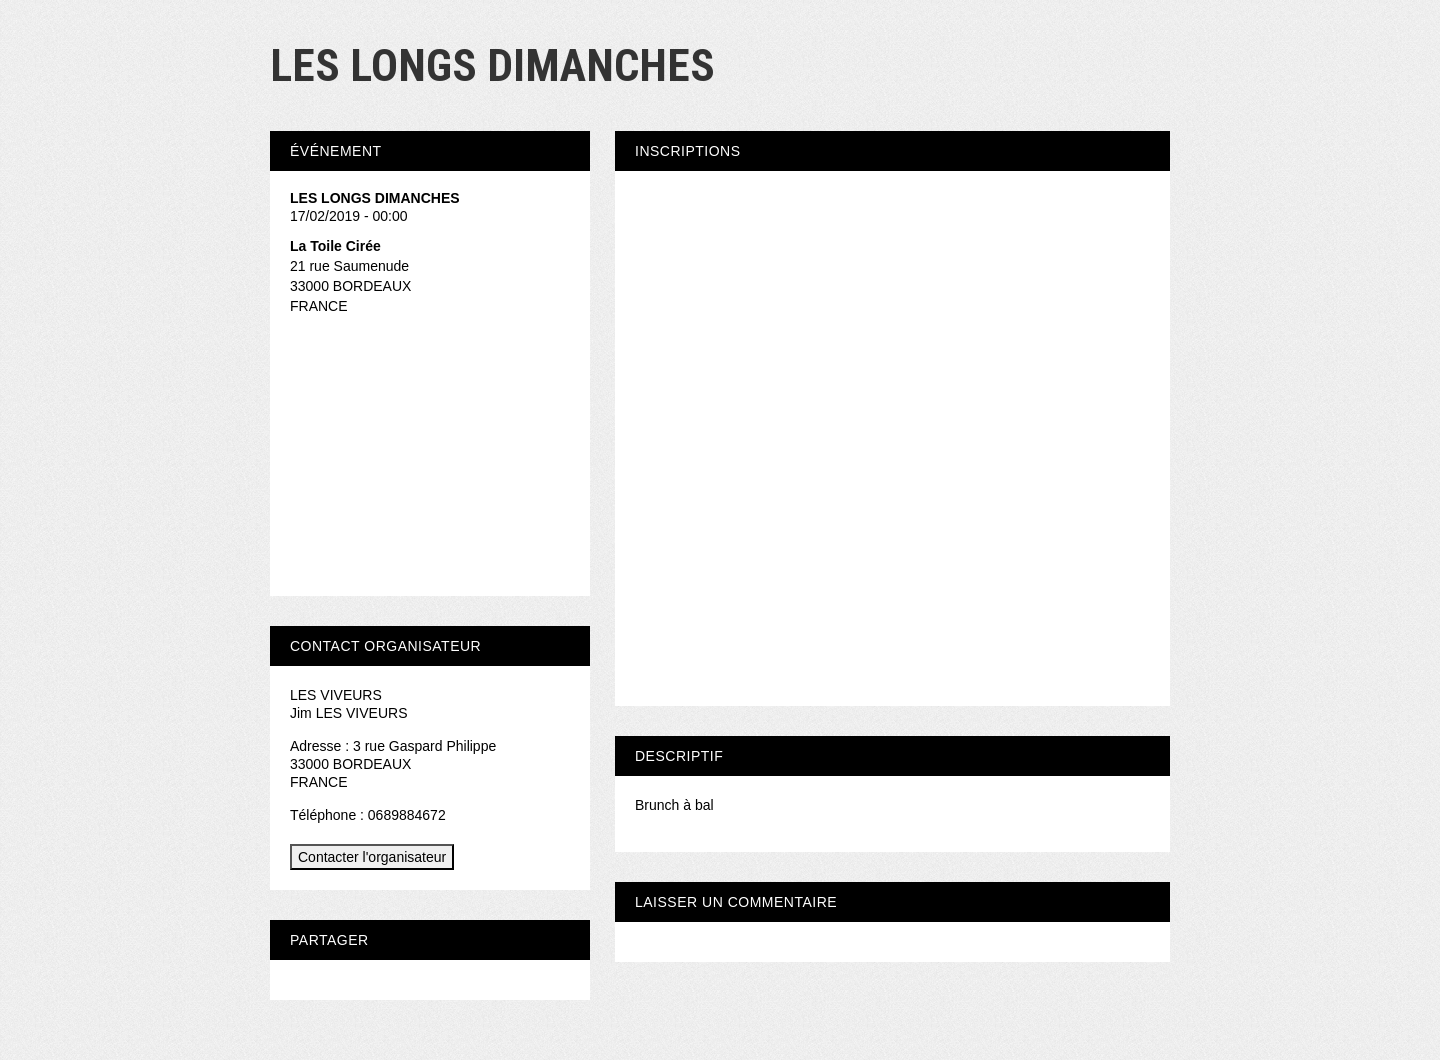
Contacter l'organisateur (372, 857)
